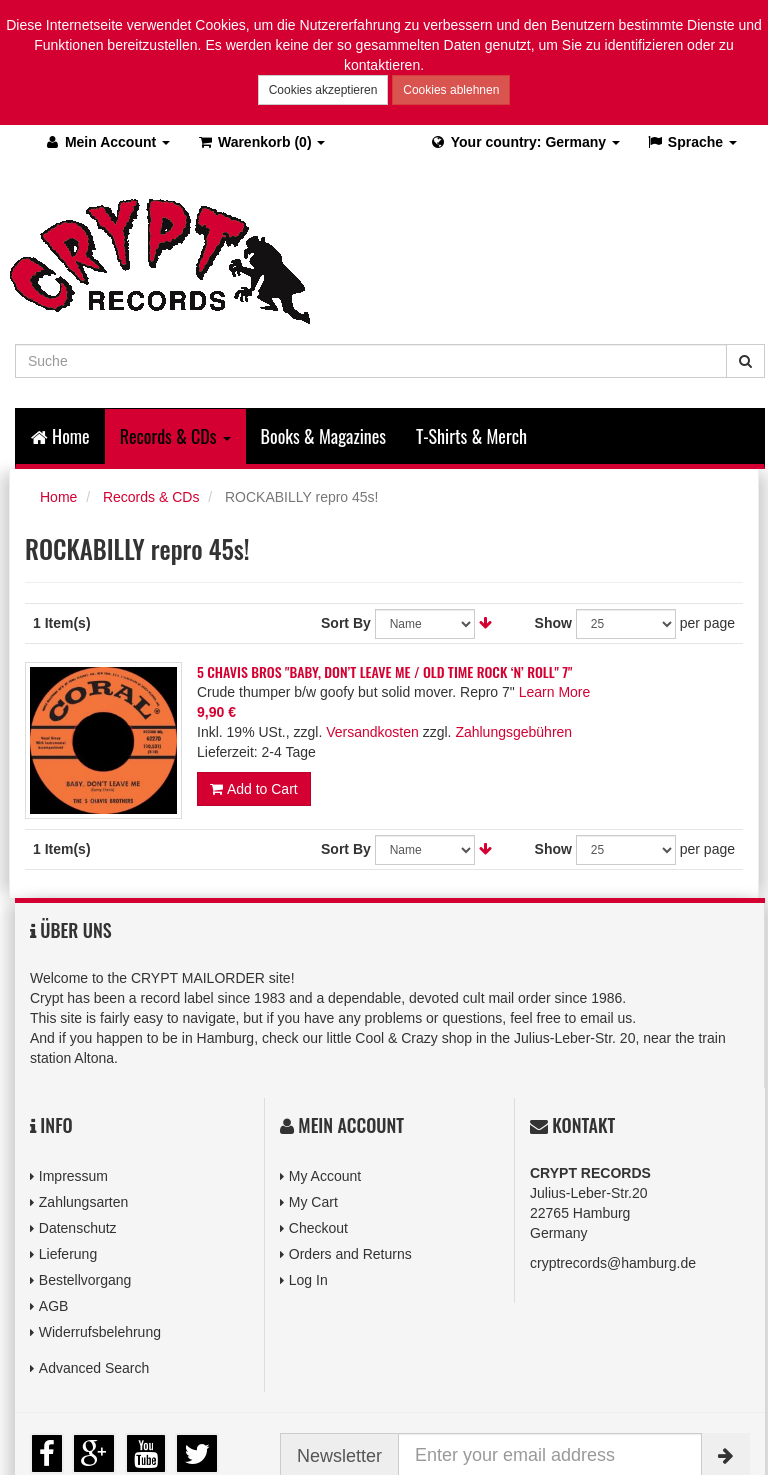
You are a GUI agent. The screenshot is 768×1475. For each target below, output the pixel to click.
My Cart (313, 1202)
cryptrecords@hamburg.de (613, 1263)
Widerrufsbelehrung (100, 1332)
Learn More (555, 692)
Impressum (73, 1176)
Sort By (346, 623)
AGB (54, 1306)
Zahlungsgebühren (513, 732)
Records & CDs (151, 497)
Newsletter (339, 1456)
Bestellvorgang (85, 1280)
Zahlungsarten (84, 1202)
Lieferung (68, 1254)
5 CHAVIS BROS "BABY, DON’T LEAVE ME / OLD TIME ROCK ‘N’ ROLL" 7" (384, 671)
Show (553, 623)
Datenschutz (78, 1228)
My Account (325, 1176)
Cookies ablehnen (451, 90)
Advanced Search (94, 1368)
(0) (260, 142)
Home (60, 436)
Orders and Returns (350, 1254)
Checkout (318, 1228)
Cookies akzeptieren (323, 90)
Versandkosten (372, 732)
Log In (308, 1280)
